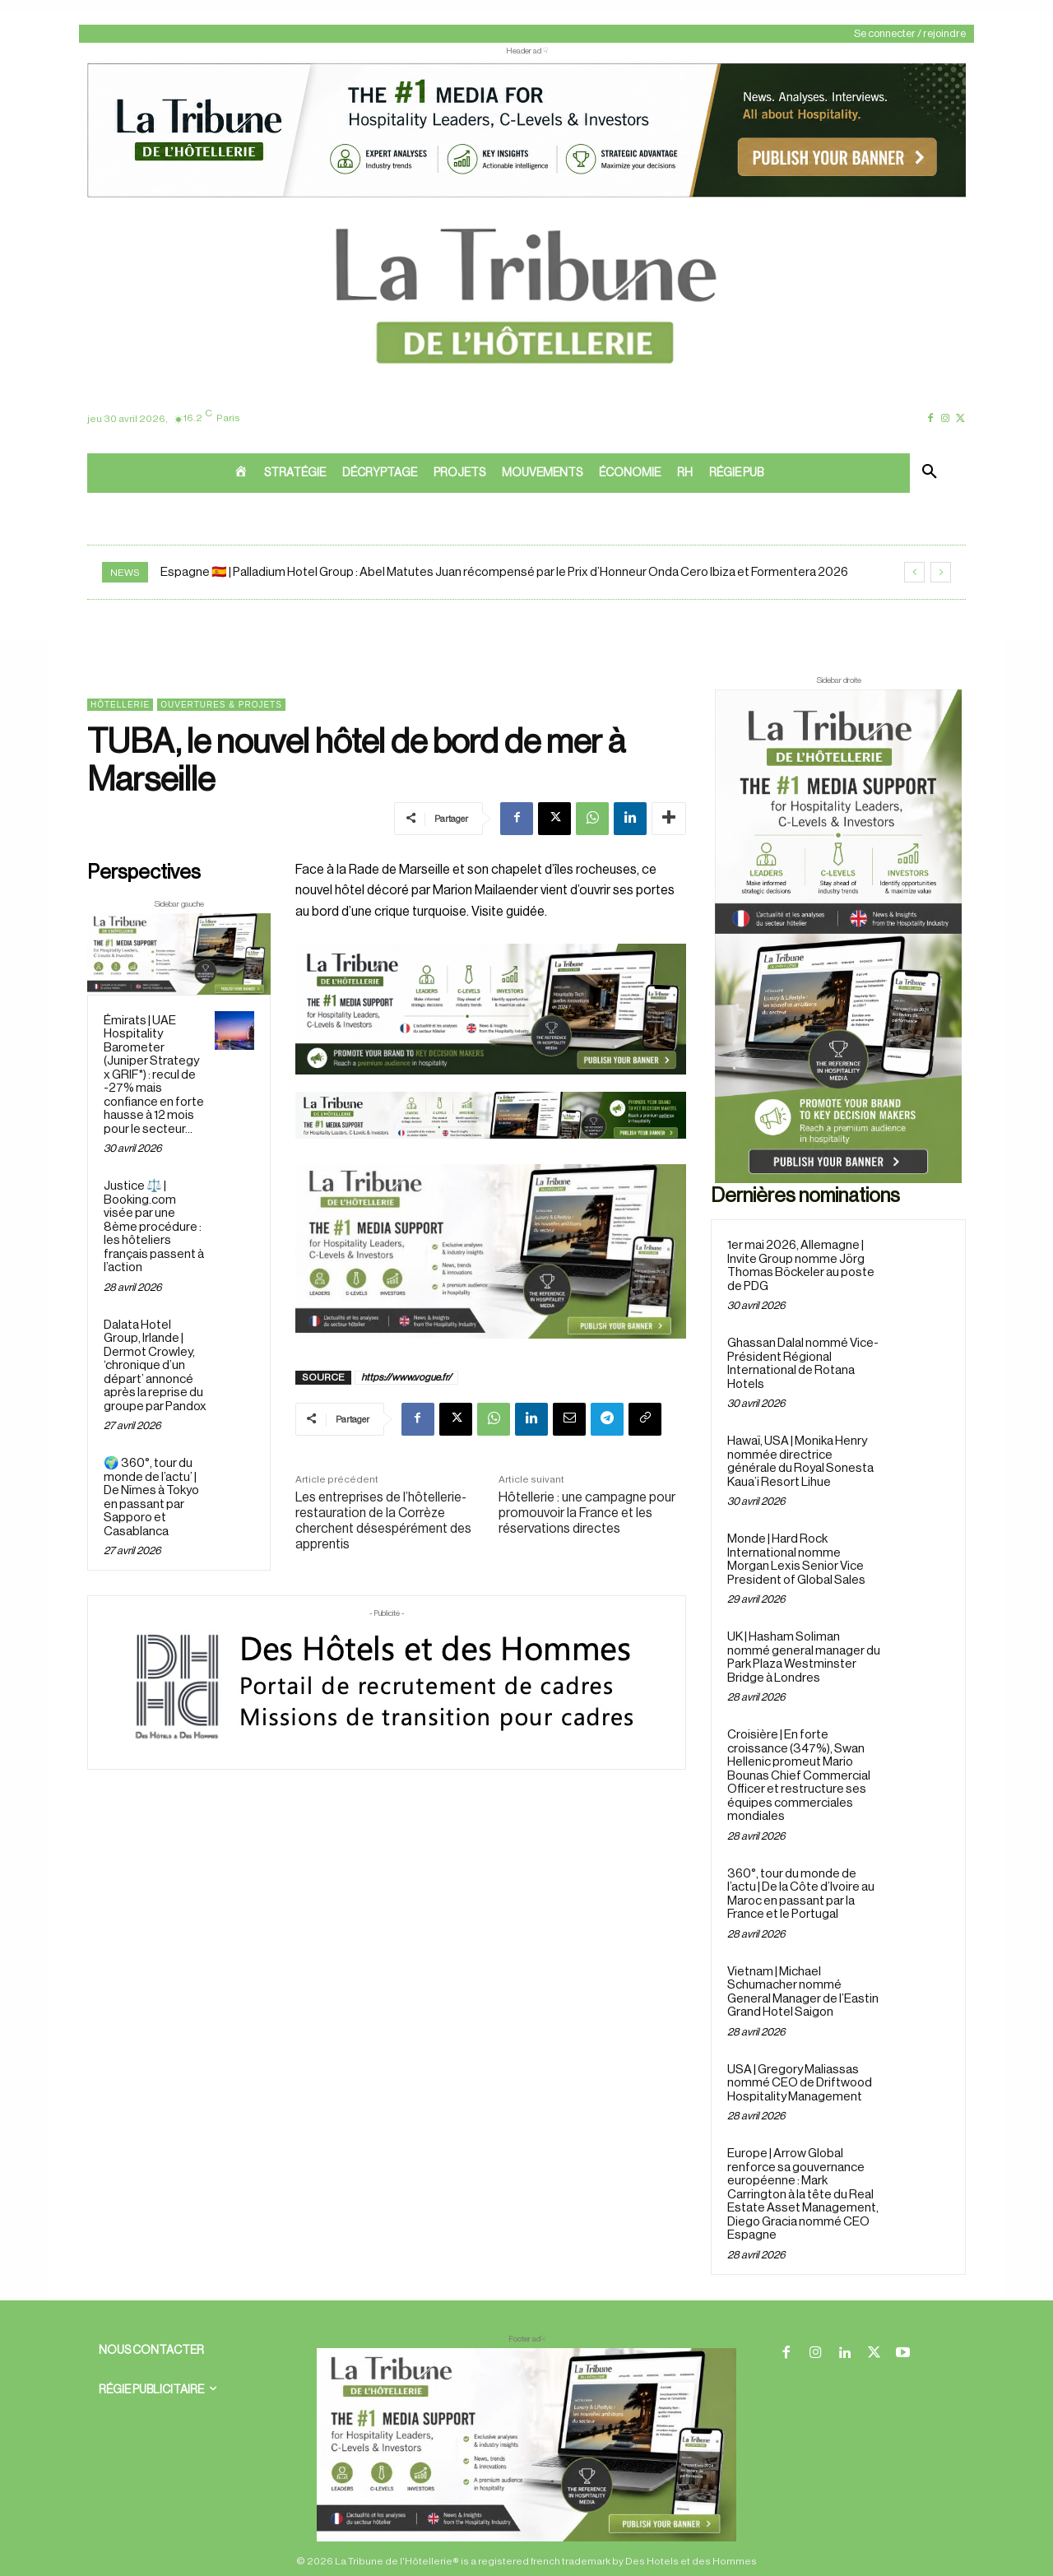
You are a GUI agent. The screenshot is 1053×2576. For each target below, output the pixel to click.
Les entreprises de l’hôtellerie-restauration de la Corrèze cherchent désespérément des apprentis (383, 1521)
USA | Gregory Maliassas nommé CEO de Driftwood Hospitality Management (799, 2083)
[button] (929, 473)
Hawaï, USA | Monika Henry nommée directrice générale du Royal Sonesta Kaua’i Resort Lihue (800, 1461)
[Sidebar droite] (838, 936)
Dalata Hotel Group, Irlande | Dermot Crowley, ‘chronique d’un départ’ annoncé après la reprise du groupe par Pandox (155, 1366)
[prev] (914, 572)
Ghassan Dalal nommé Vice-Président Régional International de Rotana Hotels (803, 1363)
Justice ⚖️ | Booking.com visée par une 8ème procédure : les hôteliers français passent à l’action (154, 1227)
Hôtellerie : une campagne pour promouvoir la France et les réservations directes (587, 1513)
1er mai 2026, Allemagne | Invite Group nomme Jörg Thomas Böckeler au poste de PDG (800, 1266)
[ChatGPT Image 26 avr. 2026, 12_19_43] (526, 196)
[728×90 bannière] (526, 2444)
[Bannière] (490, 1151)
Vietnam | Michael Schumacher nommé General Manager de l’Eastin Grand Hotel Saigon (803, 1992)
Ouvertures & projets (221, 705)
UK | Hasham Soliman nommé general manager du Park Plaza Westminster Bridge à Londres (803, 1657)
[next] (940, 572)
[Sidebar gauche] (179, 954)
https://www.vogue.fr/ (406, 1377)
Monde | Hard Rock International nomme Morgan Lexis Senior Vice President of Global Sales (796, 1559)
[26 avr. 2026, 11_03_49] (490, 1009)
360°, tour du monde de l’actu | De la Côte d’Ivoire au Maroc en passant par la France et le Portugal (800, 1894)
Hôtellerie (120, 705)
